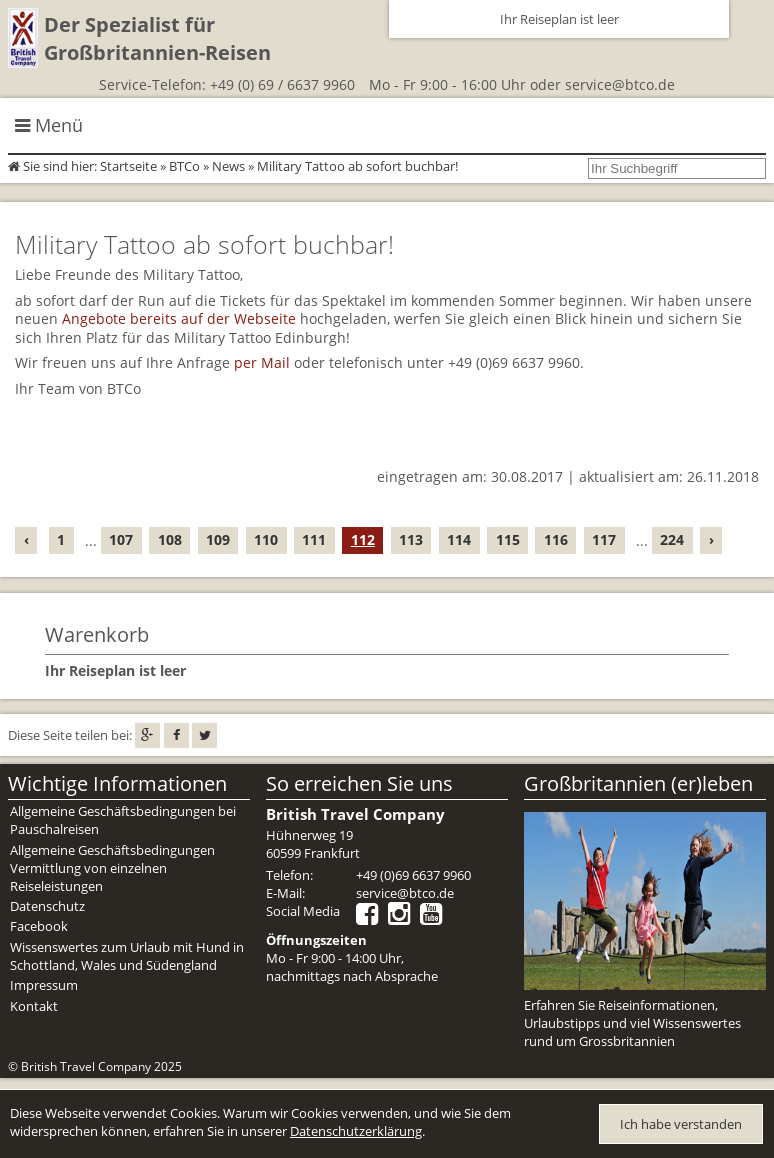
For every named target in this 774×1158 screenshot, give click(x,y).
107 (121, 539)
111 (314, 539)
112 (363, 539)
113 (411, 539)
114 (459, 539)
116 (556, 539)
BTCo (184, 166)
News (228, 166)
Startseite (128, 166)
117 (604, 539)
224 (672, 539)
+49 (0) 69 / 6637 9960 (282, 84)
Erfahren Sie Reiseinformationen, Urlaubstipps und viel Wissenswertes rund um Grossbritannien (632, 1023)
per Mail (262, 362)
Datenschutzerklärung (356, 1131)
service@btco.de (620, 84)
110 (266, 539)
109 (218, 539)
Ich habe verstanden (681, 1124)
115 (508, 539)
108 (170, 539)
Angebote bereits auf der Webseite (179, 318)
